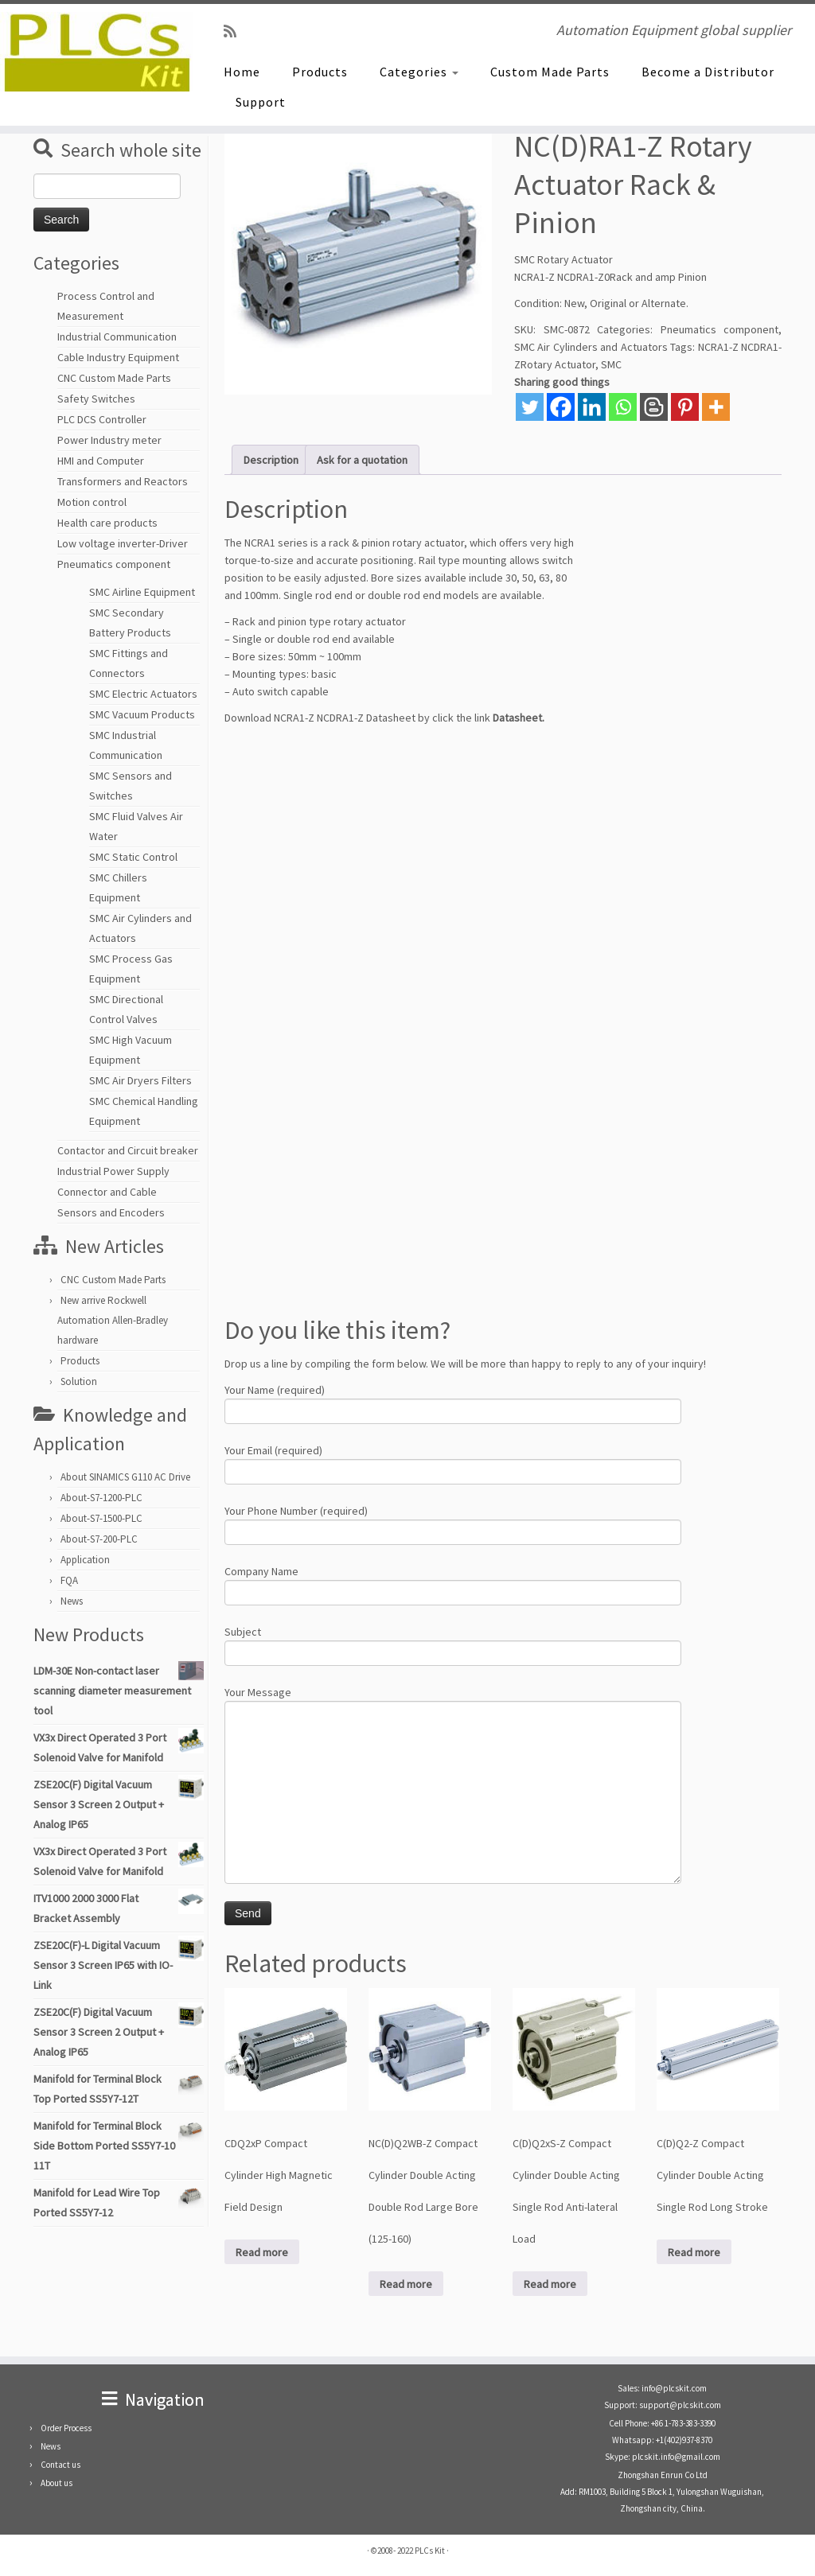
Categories (419, 72)
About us (56, 2482)
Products (320, 72)
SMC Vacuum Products (142, 714)
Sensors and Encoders (111, 1212)
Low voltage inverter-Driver (122, 543)
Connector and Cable (107, 1192)
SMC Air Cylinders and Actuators (591, 347)
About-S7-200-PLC (99, 1539)
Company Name (452, 1583)
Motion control (92, 502)
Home (242, 72)
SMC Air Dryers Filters (140, 1080)
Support (261, 102)
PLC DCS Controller (101, 419)
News (71, 1601)
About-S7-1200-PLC (101, 1497)
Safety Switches (96, 398)
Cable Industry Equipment (118, 357)
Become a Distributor (707, 72)
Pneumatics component (113, 564)
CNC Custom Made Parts (114, 378)
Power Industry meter (109, 440)
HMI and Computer (100, 460)
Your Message (452, 1744)
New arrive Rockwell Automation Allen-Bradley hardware (112, 1320)
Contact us (60, 2464)
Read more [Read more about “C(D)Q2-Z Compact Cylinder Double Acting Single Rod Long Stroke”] (694, 2252)
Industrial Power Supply (113, 1171)
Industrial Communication (117, 336)
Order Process (66, 2428)
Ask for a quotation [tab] (362, 460)
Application (85, 1559)
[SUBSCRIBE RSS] (235, 31)
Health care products (107, 523)
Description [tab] (271, 460)
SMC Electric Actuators (143, 694)
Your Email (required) (452, 1462)
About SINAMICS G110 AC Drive (125, 1477)
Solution (78, 1381)
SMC (611, 364)
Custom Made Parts (550, 72)
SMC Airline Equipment (142, 592)
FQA (69, 1580)
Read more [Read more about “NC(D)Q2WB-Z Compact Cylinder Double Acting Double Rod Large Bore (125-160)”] (406, 2284)
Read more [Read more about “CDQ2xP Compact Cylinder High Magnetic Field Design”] (262, 2252)
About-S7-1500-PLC (101, 1518)
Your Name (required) (452, 1402)
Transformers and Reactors (122, 481)
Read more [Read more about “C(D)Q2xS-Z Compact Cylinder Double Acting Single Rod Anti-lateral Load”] (550, 2284)
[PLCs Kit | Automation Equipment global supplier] (95, 51)
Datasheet (517, 717)
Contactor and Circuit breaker (127, 1150)
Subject (452, 1644)
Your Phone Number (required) (452, 1523)
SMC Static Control (133, 857)
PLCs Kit (430, 2550)
